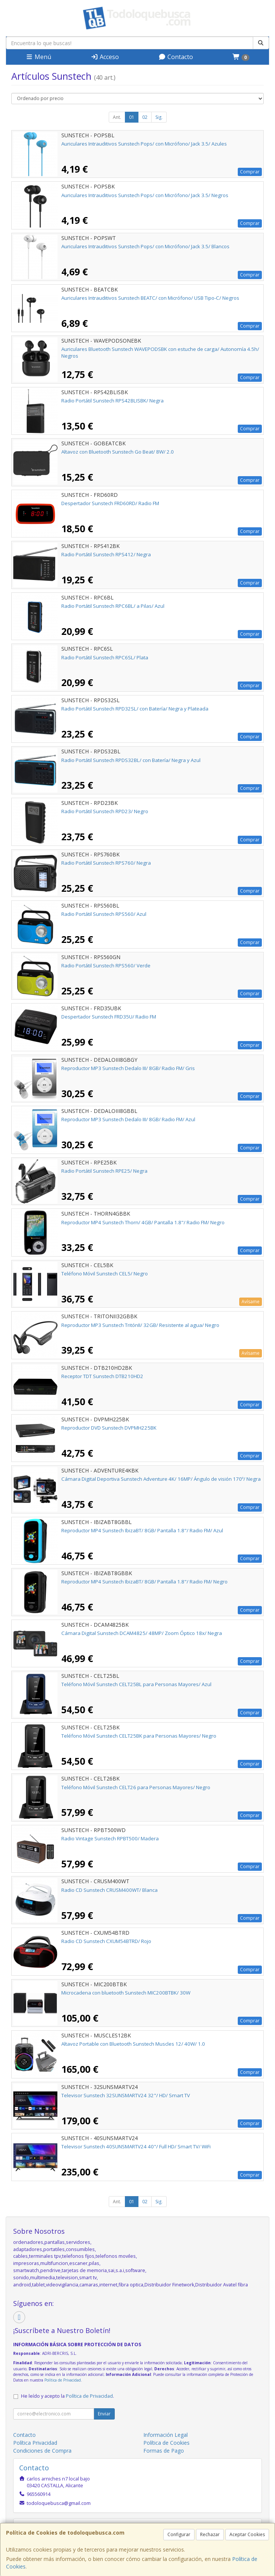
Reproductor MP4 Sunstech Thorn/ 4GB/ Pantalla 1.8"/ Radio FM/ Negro (143, 1222)
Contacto (175, 57)
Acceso (105, 57)
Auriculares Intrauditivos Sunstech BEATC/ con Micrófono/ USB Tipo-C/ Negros (150, 297)
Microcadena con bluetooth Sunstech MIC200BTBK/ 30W (125, 1992)
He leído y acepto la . (67, 2396)
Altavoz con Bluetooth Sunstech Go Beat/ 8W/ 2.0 (117, 451)
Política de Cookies (166, 2442)
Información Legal (165, 2434)
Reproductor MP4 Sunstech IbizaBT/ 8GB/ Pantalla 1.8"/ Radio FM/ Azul (142, 1530)
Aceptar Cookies (247, 2534)
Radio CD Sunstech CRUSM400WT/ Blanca (109, 1890)
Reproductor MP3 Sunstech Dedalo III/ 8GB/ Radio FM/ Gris (128, 1068)
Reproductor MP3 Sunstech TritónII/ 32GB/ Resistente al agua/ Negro (140, 1325)
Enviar (104, 2414)
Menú (38, 57)
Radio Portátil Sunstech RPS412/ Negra (106, 554)
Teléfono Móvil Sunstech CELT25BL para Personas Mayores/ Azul (136, 1684)
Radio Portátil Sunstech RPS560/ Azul (103, 914)
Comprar (250, 171)
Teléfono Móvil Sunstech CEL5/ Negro (104, 1273)
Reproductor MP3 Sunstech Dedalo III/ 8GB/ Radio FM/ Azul (128, 1119)
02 (144, 117)
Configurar (178, 2534)
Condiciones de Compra (42, 2450)
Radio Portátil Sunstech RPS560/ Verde (105, 965)
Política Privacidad (35, 2442)
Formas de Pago (163, 2450)
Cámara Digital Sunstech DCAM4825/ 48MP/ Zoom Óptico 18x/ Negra (141, 1633)
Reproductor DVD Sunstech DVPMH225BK (108, 1427)
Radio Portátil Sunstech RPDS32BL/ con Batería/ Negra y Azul (131, 760)
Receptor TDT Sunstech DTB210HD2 (102, 1376)
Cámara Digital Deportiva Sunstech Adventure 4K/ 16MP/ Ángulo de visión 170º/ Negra (161, 1478)
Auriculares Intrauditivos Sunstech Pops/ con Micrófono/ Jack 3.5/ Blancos (145, 246)
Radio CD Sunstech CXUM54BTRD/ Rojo (106, 1941)
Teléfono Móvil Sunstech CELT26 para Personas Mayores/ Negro (135, 1787)
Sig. (159, 117)
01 (131, 117)
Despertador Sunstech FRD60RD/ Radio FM (110, 503)
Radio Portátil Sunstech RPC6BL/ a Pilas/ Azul (112, 606)
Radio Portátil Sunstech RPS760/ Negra (106, 862)
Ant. (117, 117)
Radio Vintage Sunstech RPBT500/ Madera (110, 1838)
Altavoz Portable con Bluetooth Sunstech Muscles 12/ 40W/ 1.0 (133, 2043)
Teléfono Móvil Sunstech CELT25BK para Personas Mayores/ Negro (138, 1735)
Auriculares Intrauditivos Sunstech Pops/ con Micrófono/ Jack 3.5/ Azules (144, 143)
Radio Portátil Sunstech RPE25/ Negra (104, 1170)
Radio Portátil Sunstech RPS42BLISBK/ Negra (112, 400)
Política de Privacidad (62, 2380)
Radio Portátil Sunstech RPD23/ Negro (104, 811)
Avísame (251, 1301)
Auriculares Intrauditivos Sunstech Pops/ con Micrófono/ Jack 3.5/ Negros (144, 195)
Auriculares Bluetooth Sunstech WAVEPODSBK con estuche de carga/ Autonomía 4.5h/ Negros (160, 352)
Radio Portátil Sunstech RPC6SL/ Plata (104, 657)
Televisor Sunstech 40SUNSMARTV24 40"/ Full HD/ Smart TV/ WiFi (136, 2146)
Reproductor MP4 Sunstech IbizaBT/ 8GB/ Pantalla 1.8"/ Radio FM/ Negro (144, 1581)
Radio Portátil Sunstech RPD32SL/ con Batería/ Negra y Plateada (134, 708)
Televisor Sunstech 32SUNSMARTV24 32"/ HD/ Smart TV (125, 2095)
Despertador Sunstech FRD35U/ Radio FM (108, 1016)
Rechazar (210, 2534)
